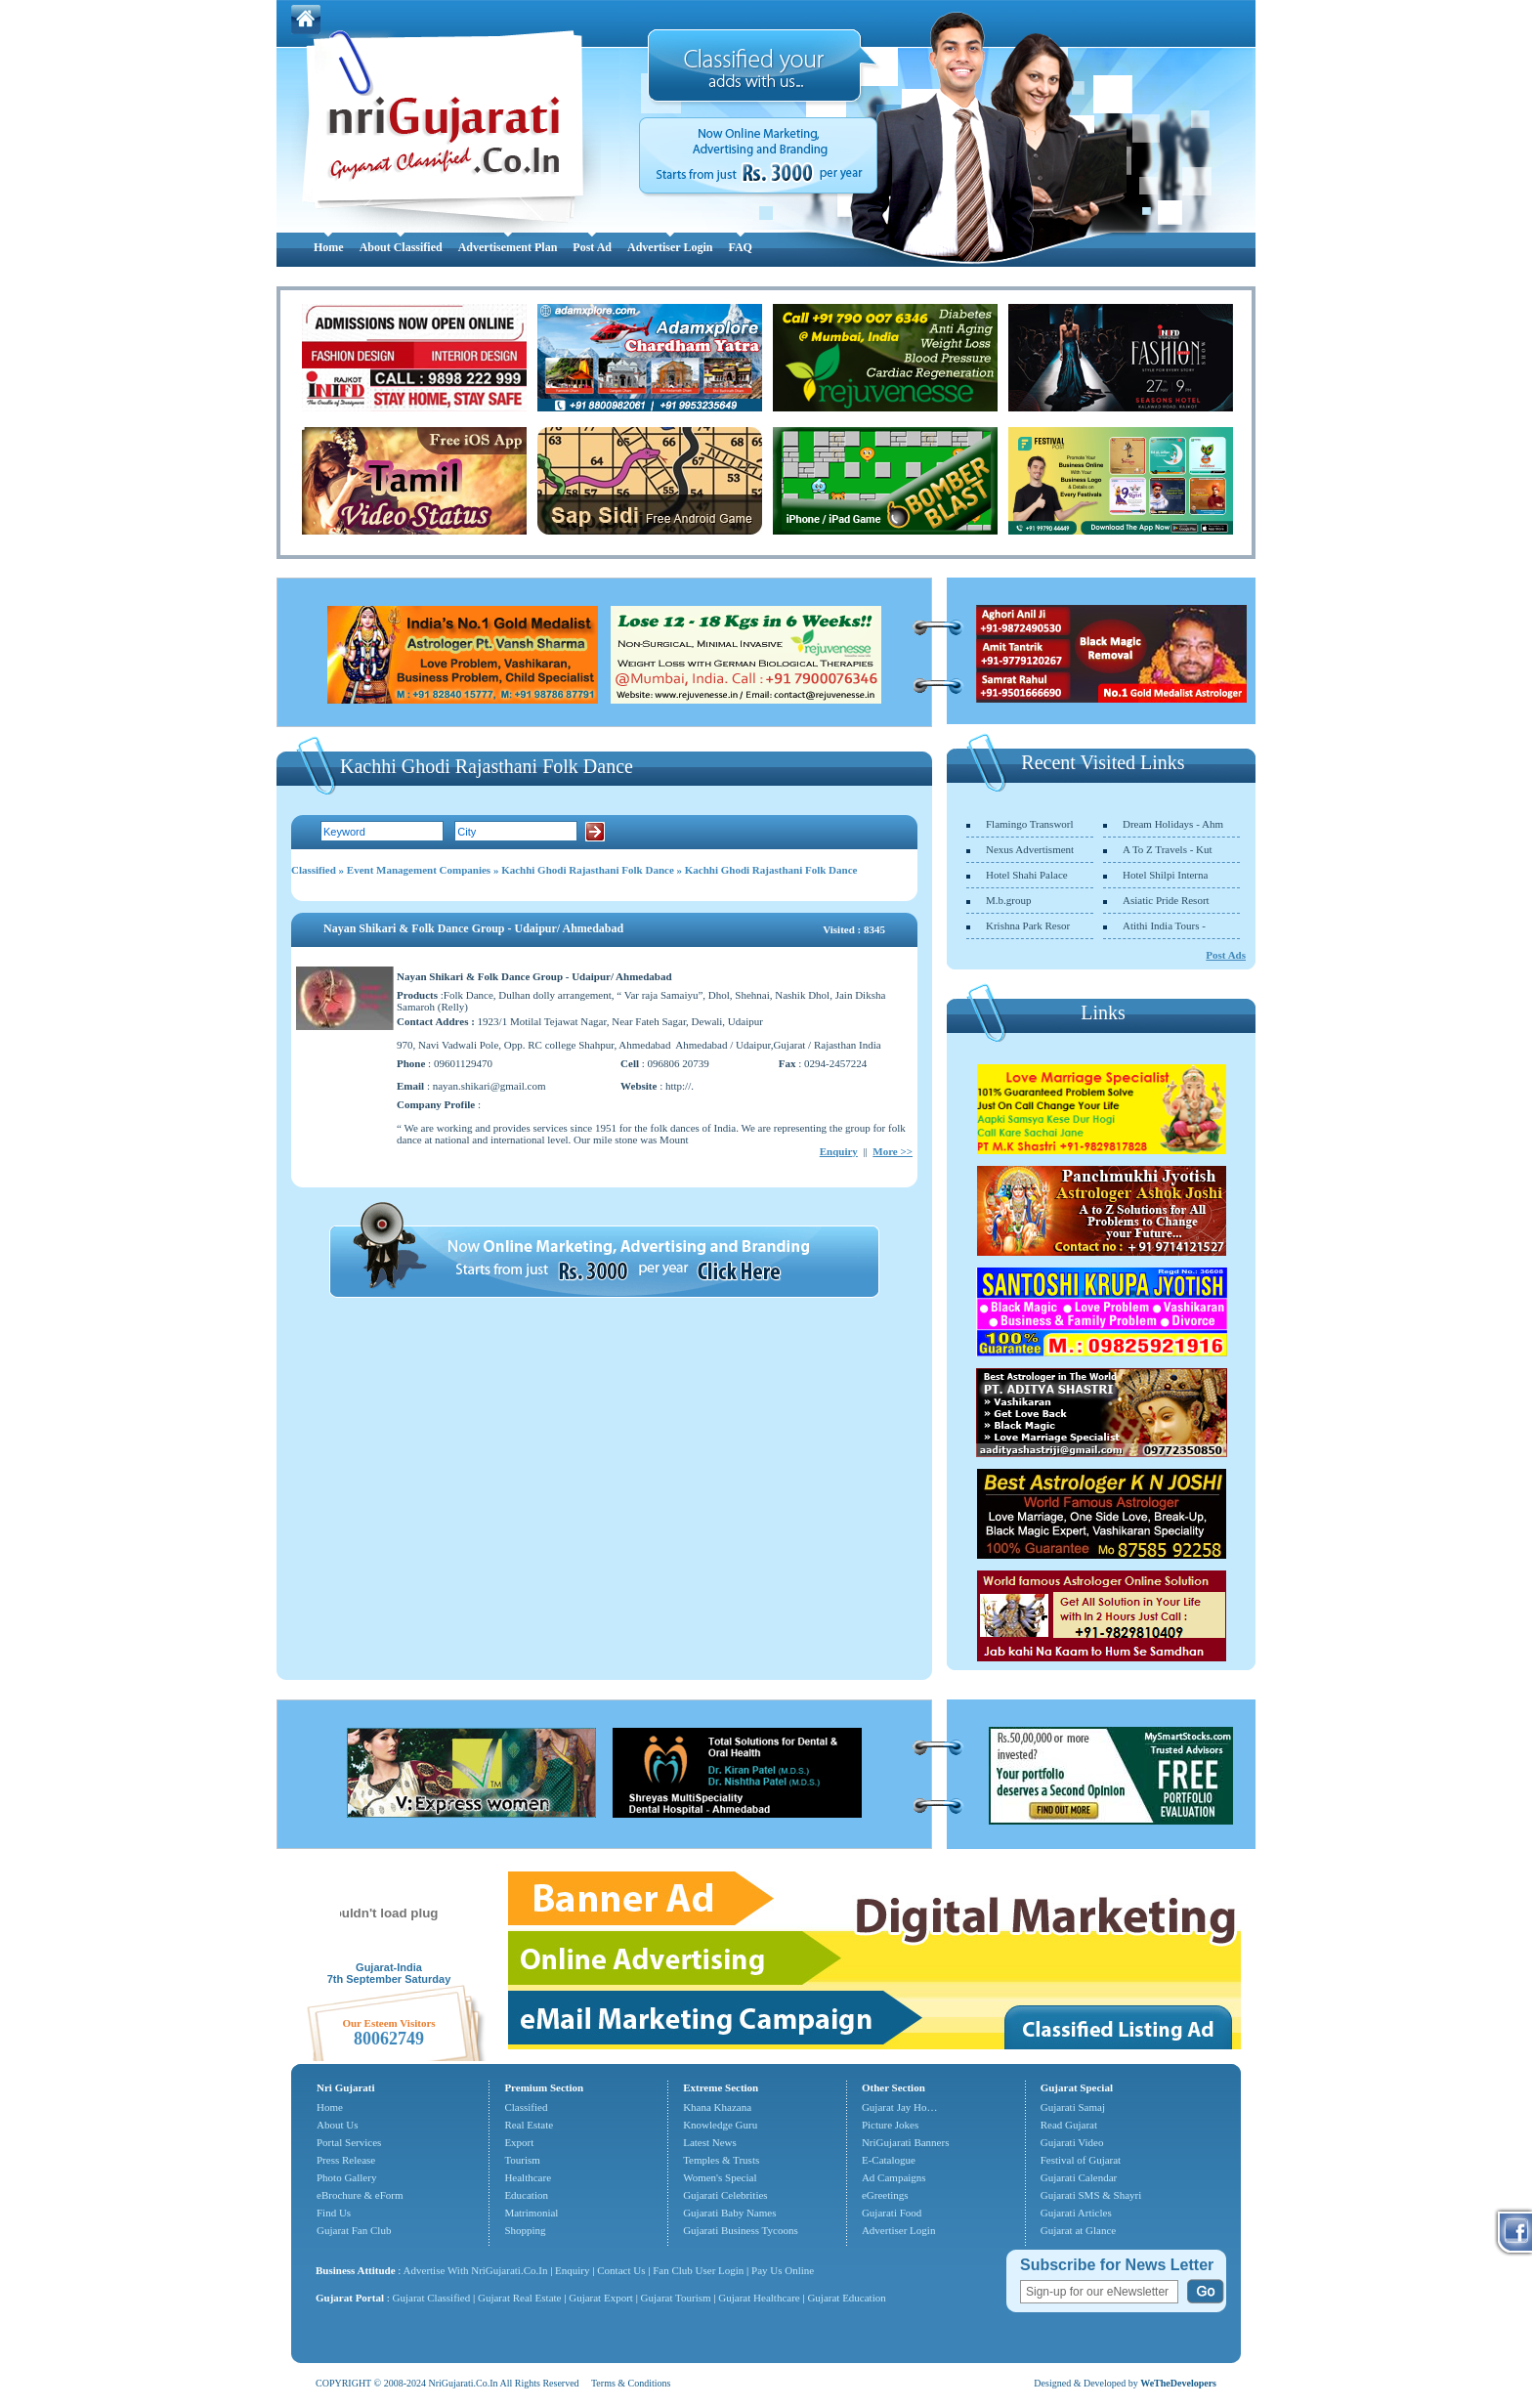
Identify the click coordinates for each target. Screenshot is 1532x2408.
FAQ (739, 247)
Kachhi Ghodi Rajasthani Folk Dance (587, 870)
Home (329, 247)
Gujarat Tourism (676, 2297)
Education (526, 2195)
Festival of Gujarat (1081, 2160)
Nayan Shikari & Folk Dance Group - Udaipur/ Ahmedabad (473, 928)
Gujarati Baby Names (729, 2212)
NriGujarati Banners (906, 2142)
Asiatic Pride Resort (1166, 900)
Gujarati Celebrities (725, 2195)
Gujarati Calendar (1079, 2177)
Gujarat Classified (432, 2297)
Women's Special (719, 2177)
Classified (313, 870)
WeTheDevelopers (1178, 2383)
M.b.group (1008, 900)
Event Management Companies (418, 870)
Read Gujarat (1069, 2124)
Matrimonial (531, 2212)
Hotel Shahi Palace (1027, 875)
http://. (679, 1086)
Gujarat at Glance (1079, 2230)
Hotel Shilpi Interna (1165, 875)
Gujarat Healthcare (758, 2297)
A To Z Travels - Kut (1168, 849)
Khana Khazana (717, 2107)
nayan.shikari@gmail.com (489, 1086)
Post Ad (592, 247)
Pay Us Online (782, 2270)
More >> (892, 1151)
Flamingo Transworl (1030, 824)
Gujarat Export (601, 2297)
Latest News (710, 2142)
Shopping (524, 2230)
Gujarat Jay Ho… (900, 2107)
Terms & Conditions (631, 2383)
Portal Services (349, 2142)
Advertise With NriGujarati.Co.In (476, 2270)
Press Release (346, 2160)
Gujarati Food (891, 2212)
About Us (337, 2124)
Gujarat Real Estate (520, 2297)
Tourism (522, 2160)
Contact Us (621, 2270)
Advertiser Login (669, 247)
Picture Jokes (890, 2124)
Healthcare (527, 2177)
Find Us (334, 2212)
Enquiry (839, 1151)
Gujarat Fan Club (354, 2230)
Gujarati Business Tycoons (740, 2230)
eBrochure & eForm (360, 2195)
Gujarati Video (1072, 2142)
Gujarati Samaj (1073, 2107)
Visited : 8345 (854, 929)
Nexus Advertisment (1030, 849)
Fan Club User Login (698, 2270)
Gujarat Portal (350, 2297)
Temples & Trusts (721, 2160)
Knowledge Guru (720, 2124)
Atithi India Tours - (1164, 925)
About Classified (401, 247)
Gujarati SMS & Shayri (1091, 2195)
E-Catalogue (888, 2160)
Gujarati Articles (1076, 2212)
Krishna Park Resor (1028, 925)
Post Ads (1226, 955)
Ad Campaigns (894, 2177)
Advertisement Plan (508, 247)
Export (518, 2142)
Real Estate (528, 2124)
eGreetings (885, 2195)
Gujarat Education (846, 2297)
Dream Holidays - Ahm (1173, 824)
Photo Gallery (346, 2177)
